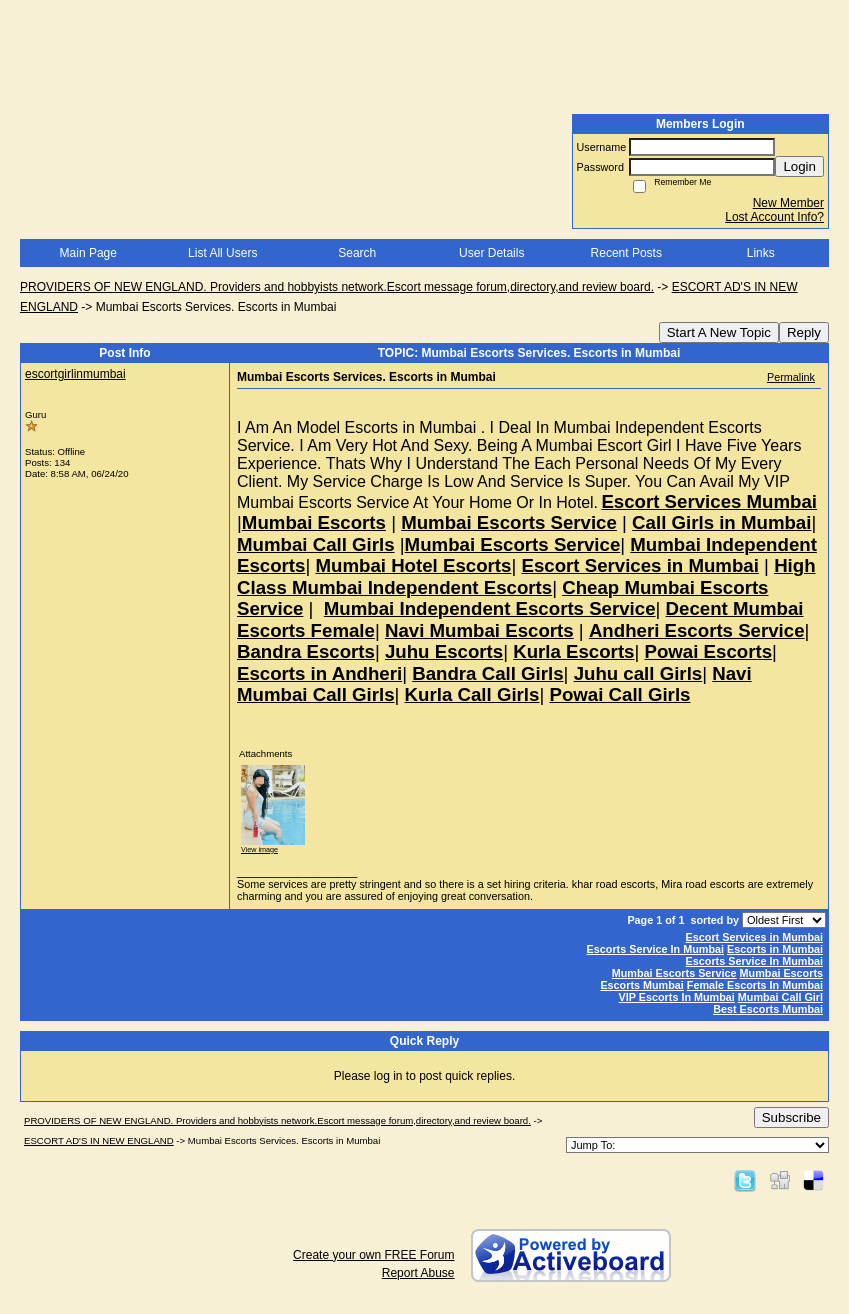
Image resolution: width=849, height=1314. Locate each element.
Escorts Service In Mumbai (655, 949)
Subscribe (791, 1117)
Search (357, 253)
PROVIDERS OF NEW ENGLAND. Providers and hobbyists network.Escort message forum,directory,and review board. (337, 287)
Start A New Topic (719, 332)
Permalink (791, 377)
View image (259, 849)
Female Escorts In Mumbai (755, 985)
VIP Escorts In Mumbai (677, 997)
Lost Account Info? (774, 217)
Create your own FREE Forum (373, 1255)
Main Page (88, 253)
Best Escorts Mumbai (768, 1009)
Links (761, 253)
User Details (491, 253)
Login (799, 166)
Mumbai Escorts (781, 973)
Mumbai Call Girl (780, 997)
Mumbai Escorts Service (674, 973)
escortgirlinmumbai (75, 374)
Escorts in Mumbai (775, 949)
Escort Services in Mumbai (754, 937)
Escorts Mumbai (641, 985)
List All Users (222, 253)
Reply (804, 332)
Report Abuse (418, 1273)
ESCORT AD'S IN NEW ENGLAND (99, 1140)
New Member (788, 203)
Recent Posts (626, 253)
